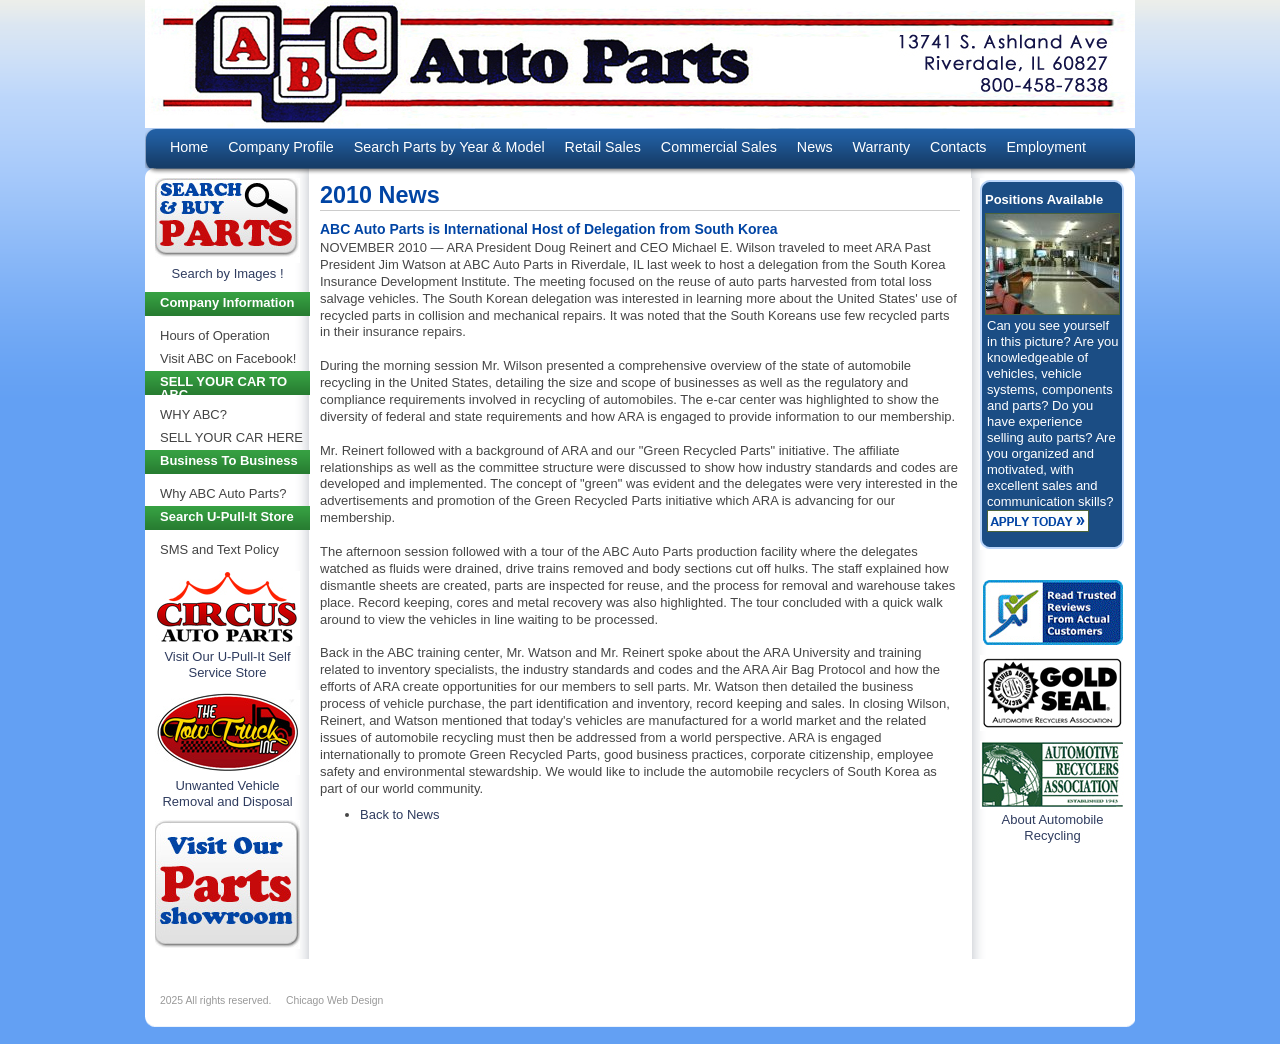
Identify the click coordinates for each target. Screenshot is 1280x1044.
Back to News (399, 814)
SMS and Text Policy (219, 549)
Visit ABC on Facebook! (228, 358)
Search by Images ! (228, 273)
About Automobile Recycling (1053, 827)
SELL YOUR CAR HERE (231, 437)
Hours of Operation (215, 335)
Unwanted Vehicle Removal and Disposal (227, 793)
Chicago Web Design (334, 1000)
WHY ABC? (193, 414)
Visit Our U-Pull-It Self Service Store (227, 664)
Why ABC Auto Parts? (223, 493)
